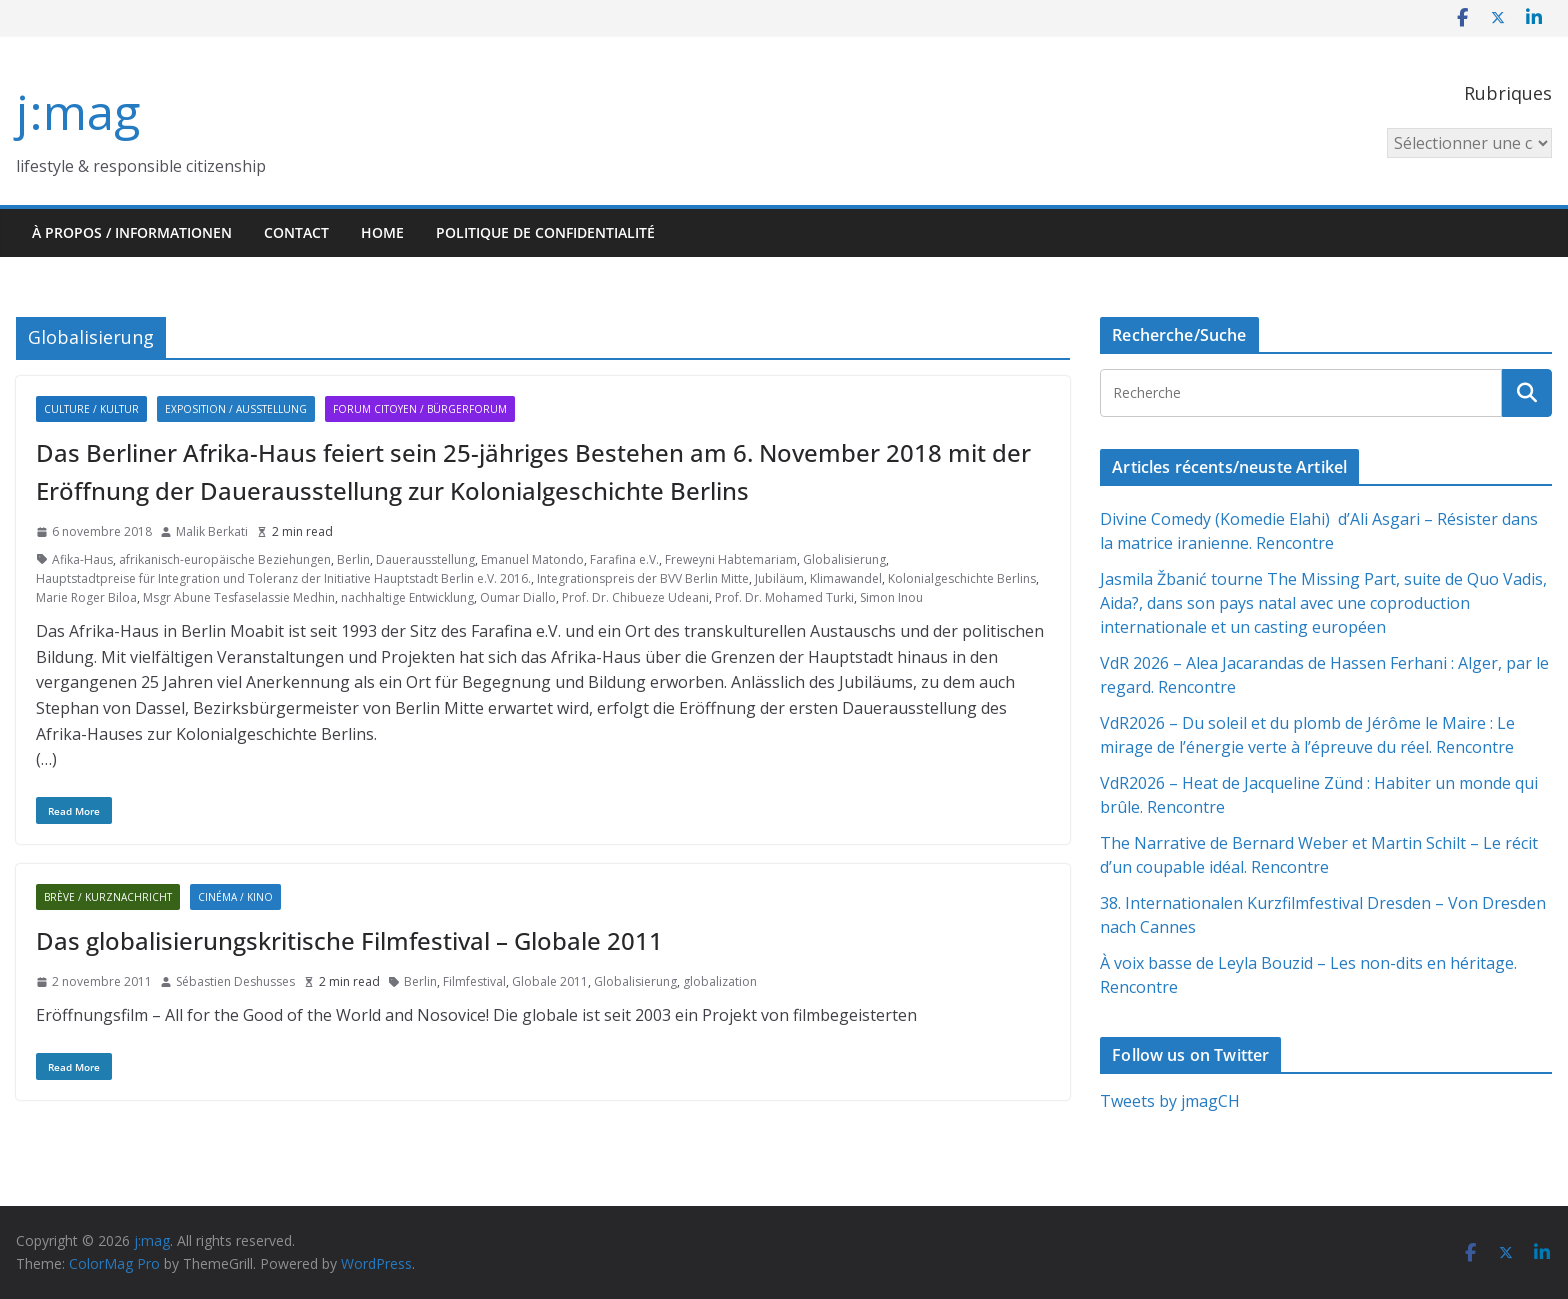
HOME (382, 232)
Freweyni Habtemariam (731, 559)
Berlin (353, 559)
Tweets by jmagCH (1170, 1101)
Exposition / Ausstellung (236, 409)
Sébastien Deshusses (235, 981)
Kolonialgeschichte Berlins (962, 578)
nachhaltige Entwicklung (407, 597)
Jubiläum (779, 578)
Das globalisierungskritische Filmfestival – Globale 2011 (349, 940)
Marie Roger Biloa (86, 597)
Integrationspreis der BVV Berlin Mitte (643, 578)
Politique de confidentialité (545, 232)
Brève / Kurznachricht (108, 897)
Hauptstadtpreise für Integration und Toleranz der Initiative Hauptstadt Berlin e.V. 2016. (283, 578)
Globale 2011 (550, 981)
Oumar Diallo (518, 597)
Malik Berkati (212, 531)
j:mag (78, 111)
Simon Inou (891, 597)
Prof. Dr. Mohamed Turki (784, 597)
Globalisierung (844, 559)
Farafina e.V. (624, 559)
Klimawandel (846, 578)
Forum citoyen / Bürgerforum (420, 409)
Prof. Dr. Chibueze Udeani (635, 597)
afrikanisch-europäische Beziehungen (225, 559)
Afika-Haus (82, 559)
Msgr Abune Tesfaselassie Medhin (239, 597)
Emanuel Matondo (532, 559)
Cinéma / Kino (235, 897)
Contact (296, 232)
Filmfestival (474, 981)
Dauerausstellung (425, 559)
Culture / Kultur (91, 409)
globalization (720, 981)
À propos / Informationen (132, 232)
